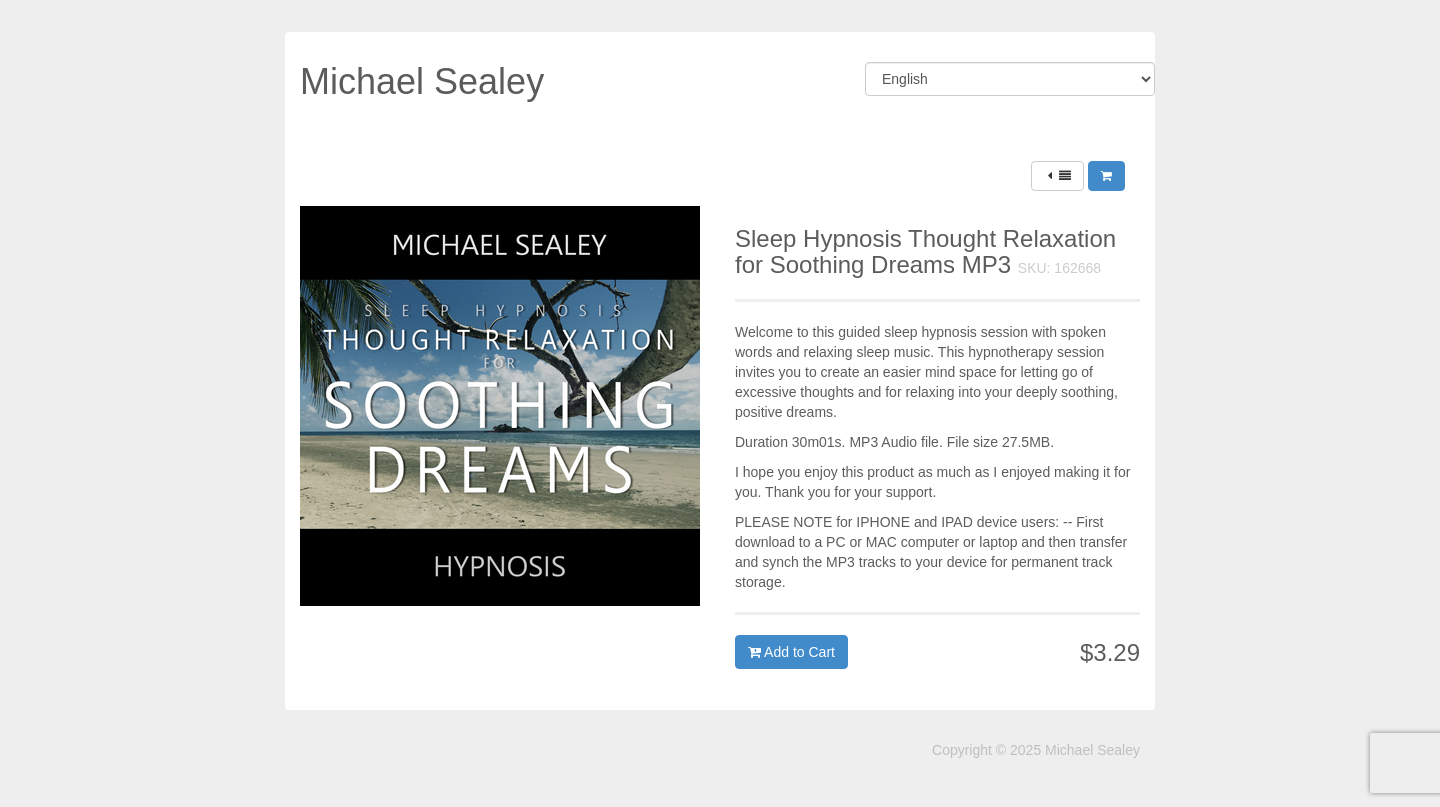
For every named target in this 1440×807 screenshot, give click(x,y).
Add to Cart (791, 652)
